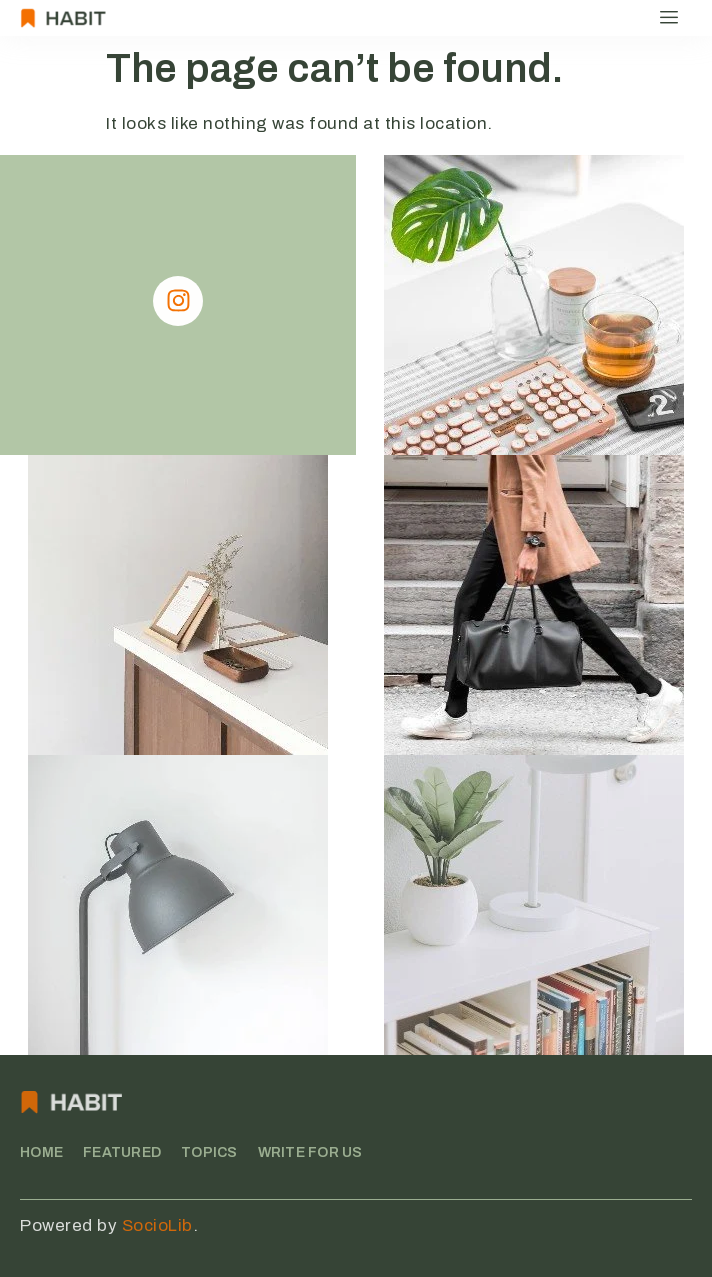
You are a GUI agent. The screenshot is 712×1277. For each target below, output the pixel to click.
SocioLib (157, 1225)
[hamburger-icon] (669, 18)
